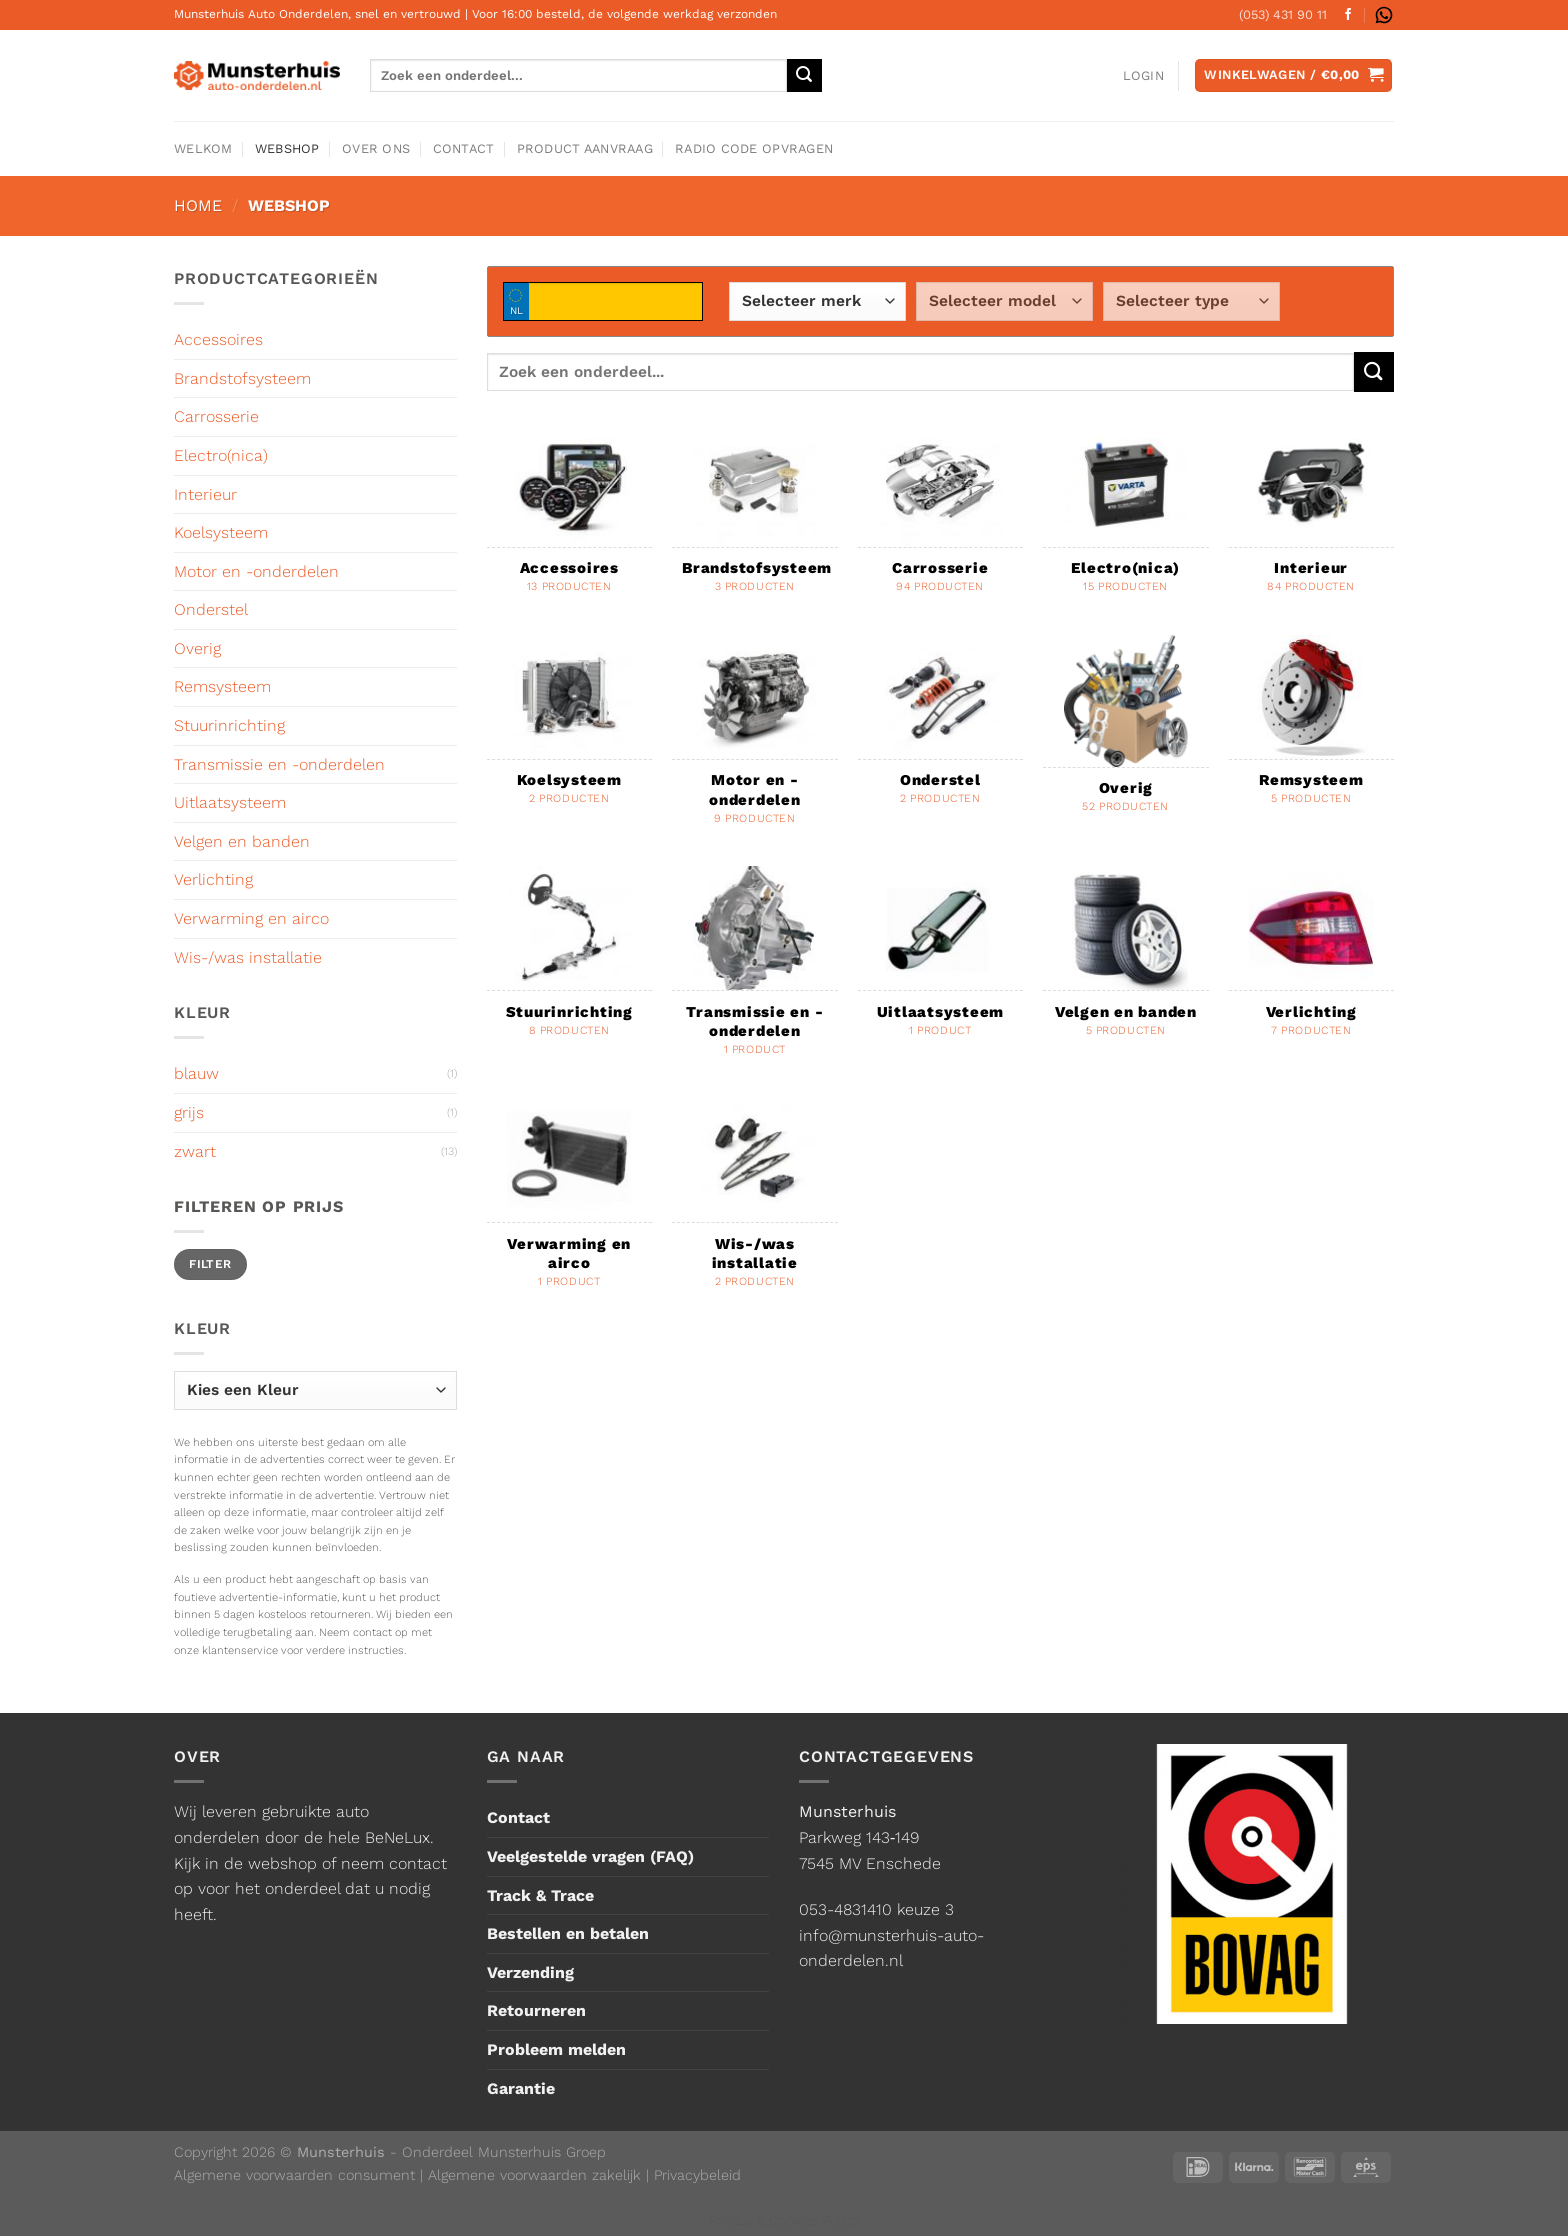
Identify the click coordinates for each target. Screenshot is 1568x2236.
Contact (464, 148)
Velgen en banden (242, 841)
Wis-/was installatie (248, 957)
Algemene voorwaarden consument (294, 2175)
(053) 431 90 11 (1283, 14)
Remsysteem (222, 686)
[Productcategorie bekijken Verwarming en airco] (570, 1204)
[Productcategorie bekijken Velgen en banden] (1126, 962)
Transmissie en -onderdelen (279, 764)
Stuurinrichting (229, 725)
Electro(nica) (221, 455)
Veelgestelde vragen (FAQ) (590, 1856)
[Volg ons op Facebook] (1348, 15)
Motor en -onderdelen (256, 571)
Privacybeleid (697, 2175)
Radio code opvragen (754, 148)
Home (198, 205)
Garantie (521, 2088)
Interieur (205, 494)
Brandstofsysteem (242, 378)
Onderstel (211, 609)
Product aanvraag (585, 148)
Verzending (530, 1972)
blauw (196, 1073)
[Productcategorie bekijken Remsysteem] (1312, 731)
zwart (195, 1151)
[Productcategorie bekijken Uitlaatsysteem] (941, 962)
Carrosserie (216, 416)
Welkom (203, 148)
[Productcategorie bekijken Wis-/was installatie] (755, 1204)
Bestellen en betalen (568, 1933)
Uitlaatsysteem (230, 802)
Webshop (287, 148)
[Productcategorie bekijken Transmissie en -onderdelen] (755, 972)
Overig (197, 648)
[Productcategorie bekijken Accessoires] (570, 518)
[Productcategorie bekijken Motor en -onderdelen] (755, 741)
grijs (189, 1112)
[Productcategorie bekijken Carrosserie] (941, 518)
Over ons (376, 148)
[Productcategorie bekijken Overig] (1126, 735)
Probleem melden (556, 2049)
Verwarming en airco (251, 918)
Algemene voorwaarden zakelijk (534, 2175)
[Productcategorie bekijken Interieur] (1312, 518)
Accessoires (218, 339)
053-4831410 (845, 1909)
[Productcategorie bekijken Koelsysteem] (570, 731)
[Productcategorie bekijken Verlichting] (1312, 962)
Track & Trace (540, 1895)
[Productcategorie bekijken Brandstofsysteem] (755, 518)
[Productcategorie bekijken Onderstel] (941, 731)
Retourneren (536, 2010)
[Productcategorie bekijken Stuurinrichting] (570, 962)
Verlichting (213, 879)
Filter (210, 1264)
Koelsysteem (221, 532)
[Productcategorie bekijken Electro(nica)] (1126, 518)
